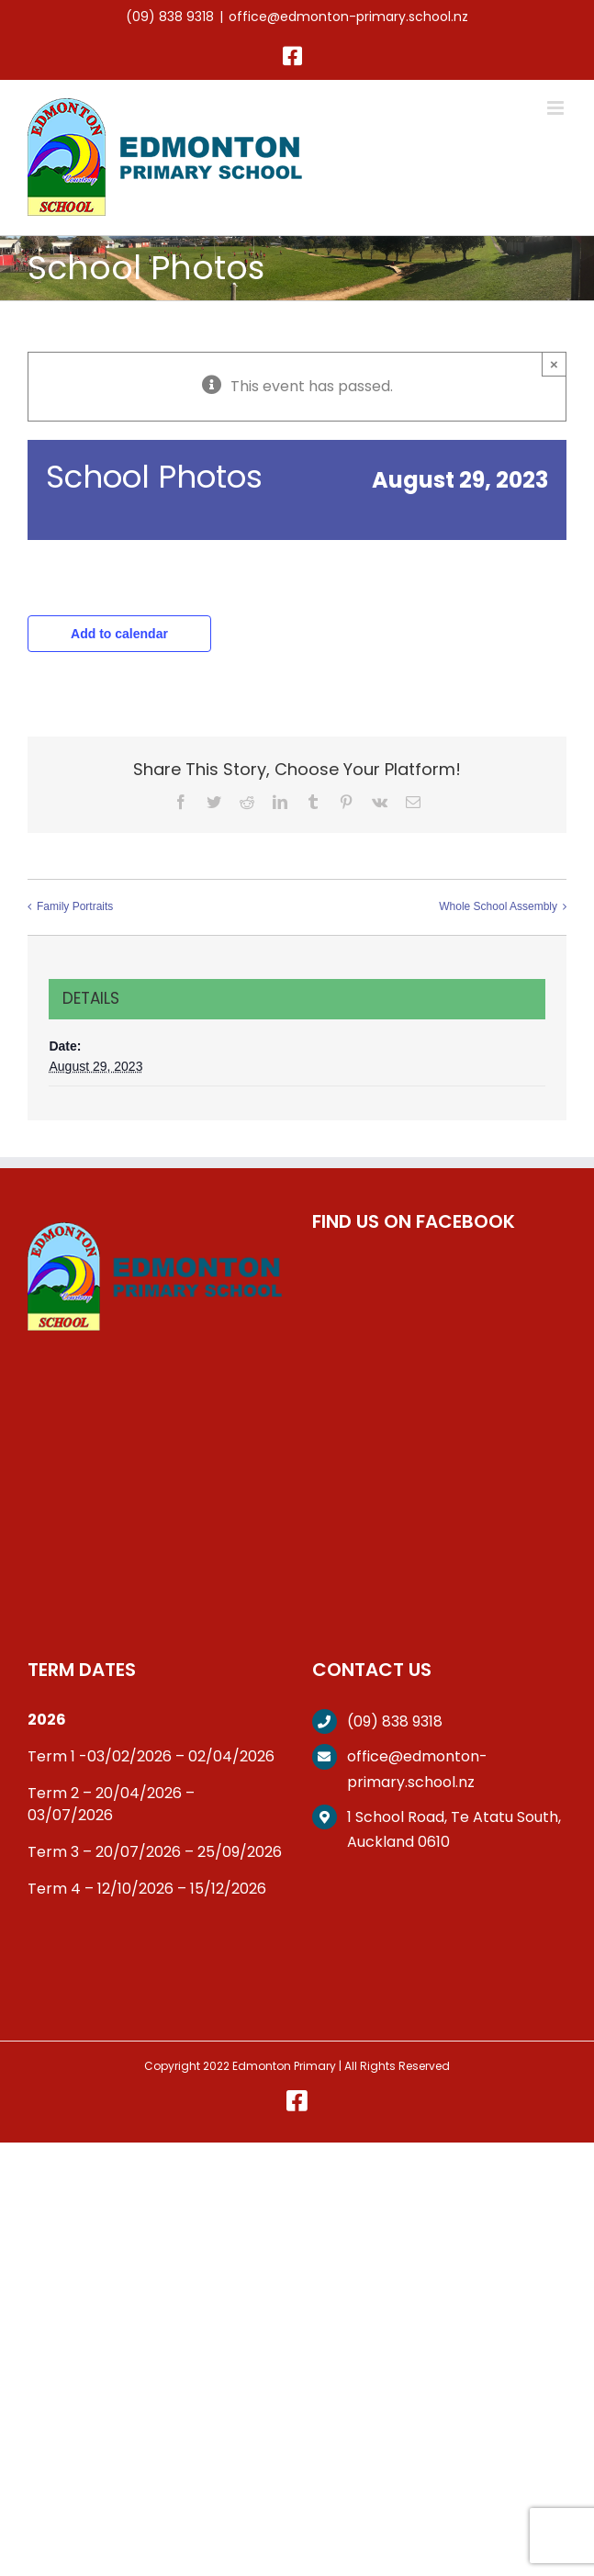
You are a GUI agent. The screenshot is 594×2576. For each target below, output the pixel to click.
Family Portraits (75, 906)
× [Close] (554, 364)
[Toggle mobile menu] (556, 108)
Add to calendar (119, 633)
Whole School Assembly (498, 906)
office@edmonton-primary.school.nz (348, 16)
